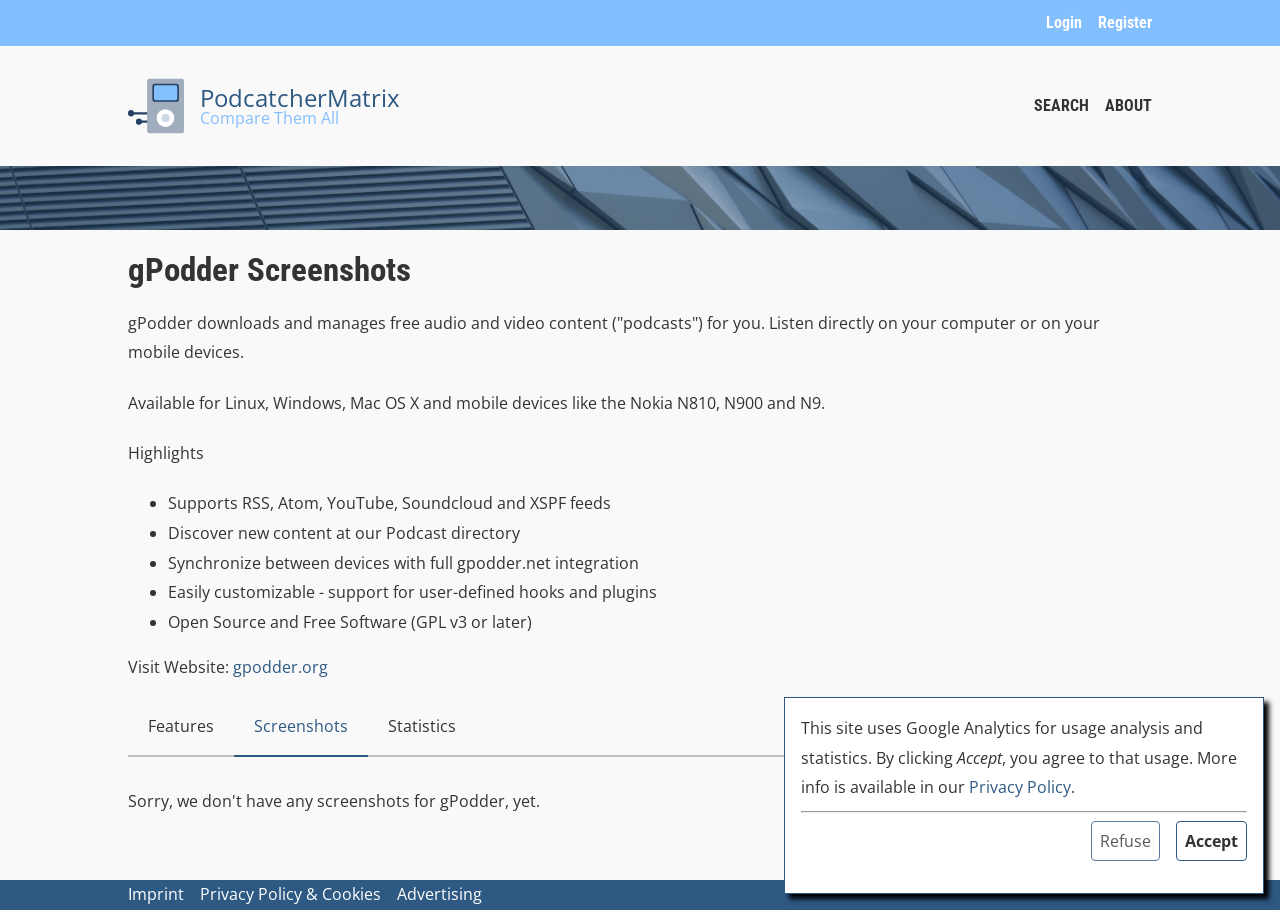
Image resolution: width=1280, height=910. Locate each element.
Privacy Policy (1020, 787)
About (1128, 105)
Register (1125, 22)
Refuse (1125, 841)
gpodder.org (280, 667)
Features (181, 726)
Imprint (156, 894)
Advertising (439, 894)
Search (1061, 105)
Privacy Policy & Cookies (290, 894)
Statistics (422, 726)
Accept (1211, 841)
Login (1064, 22)
